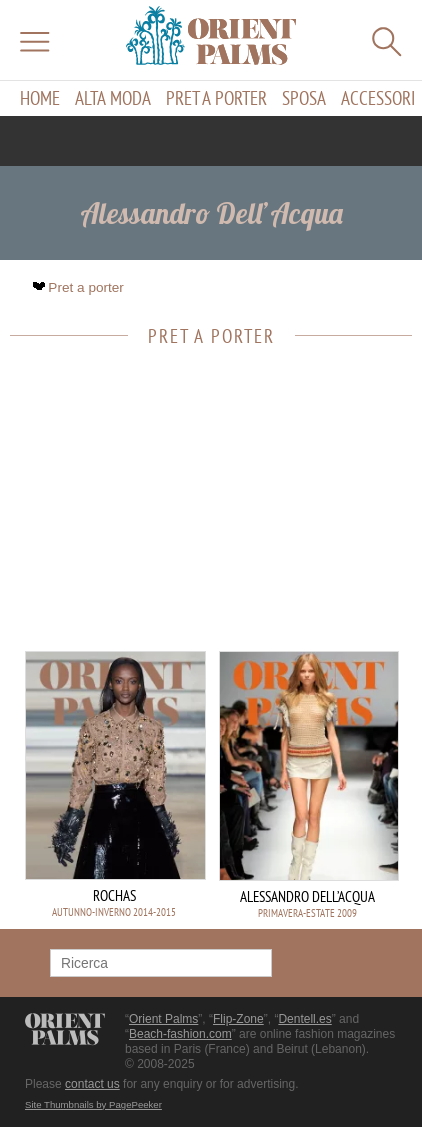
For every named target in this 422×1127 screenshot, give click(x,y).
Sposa (304, 98)
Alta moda (113, 98)
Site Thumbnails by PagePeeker (93, 1104)
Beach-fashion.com (180, 1034)
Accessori (378, 98)
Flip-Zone (238, 1019)
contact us (92, 1084)
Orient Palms (163, 1019)
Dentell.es (304, 1019)
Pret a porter (216, 98)
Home (40, 98)
